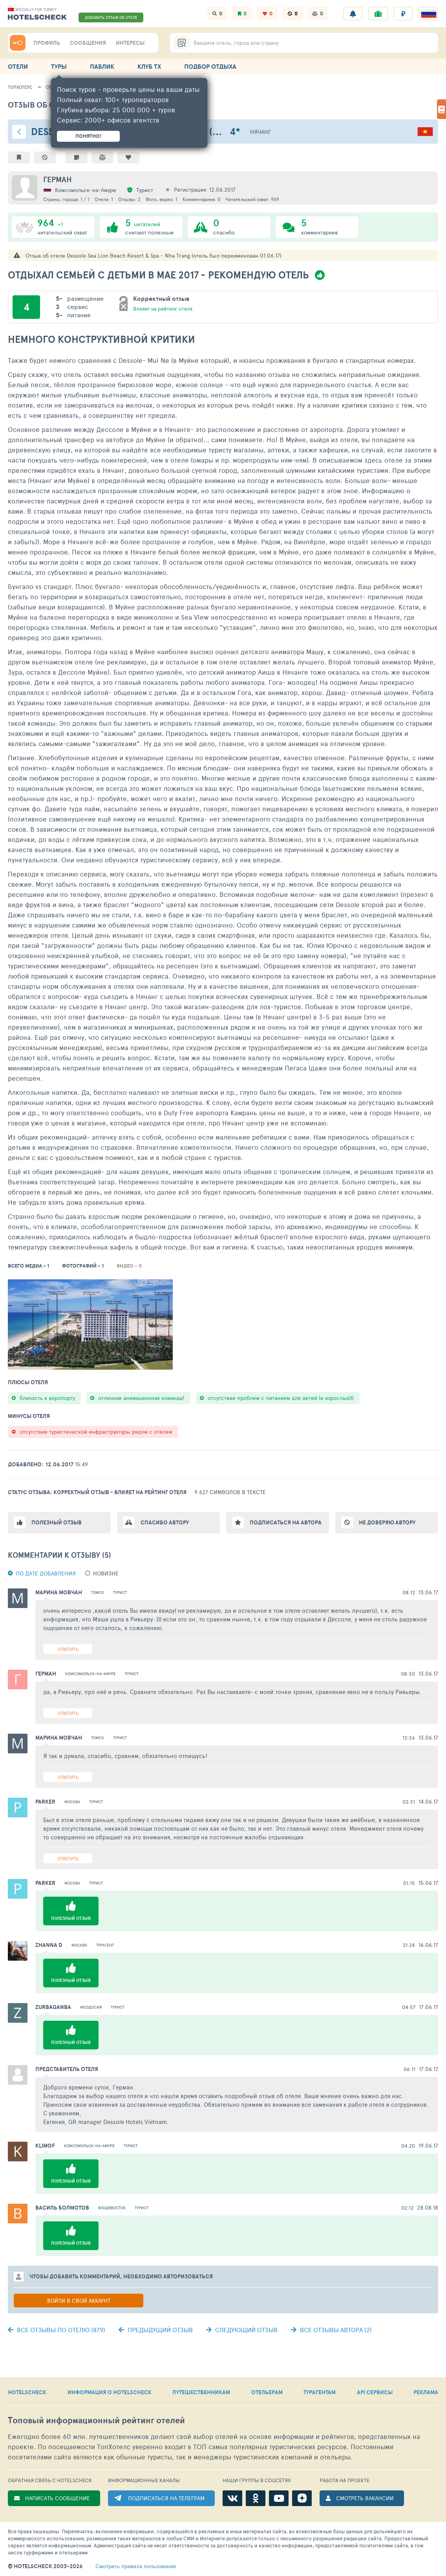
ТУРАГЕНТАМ (319, 2392)
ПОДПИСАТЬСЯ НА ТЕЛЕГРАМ (166, 2498)
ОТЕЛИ (18, 66)
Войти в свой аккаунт (78, 2300)
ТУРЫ (59, 66)
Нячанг (260, 131)
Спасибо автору (165, 1522)
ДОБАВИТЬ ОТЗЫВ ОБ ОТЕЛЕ (111, 17)
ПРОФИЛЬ (46, 43)
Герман (57, 179)
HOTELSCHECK (27, 2392)
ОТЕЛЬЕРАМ (267, 2392)
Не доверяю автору (387, 1522)
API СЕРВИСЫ (375, 2392)
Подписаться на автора (286, 1522)
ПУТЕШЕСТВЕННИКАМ (201, 2392)
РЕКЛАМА (425, 2392)
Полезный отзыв (56, 1522)
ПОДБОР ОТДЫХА (210, 66)
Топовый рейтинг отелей (96, 2420)
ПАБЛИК (102, 66)
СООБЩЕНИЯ (88, 43)
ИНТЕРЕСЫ (130, 43)
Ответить (68, 1649)
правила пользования (135, 2566)
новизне (106, 1573)
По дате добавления (46, 1573)
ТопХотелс (20, 87)
